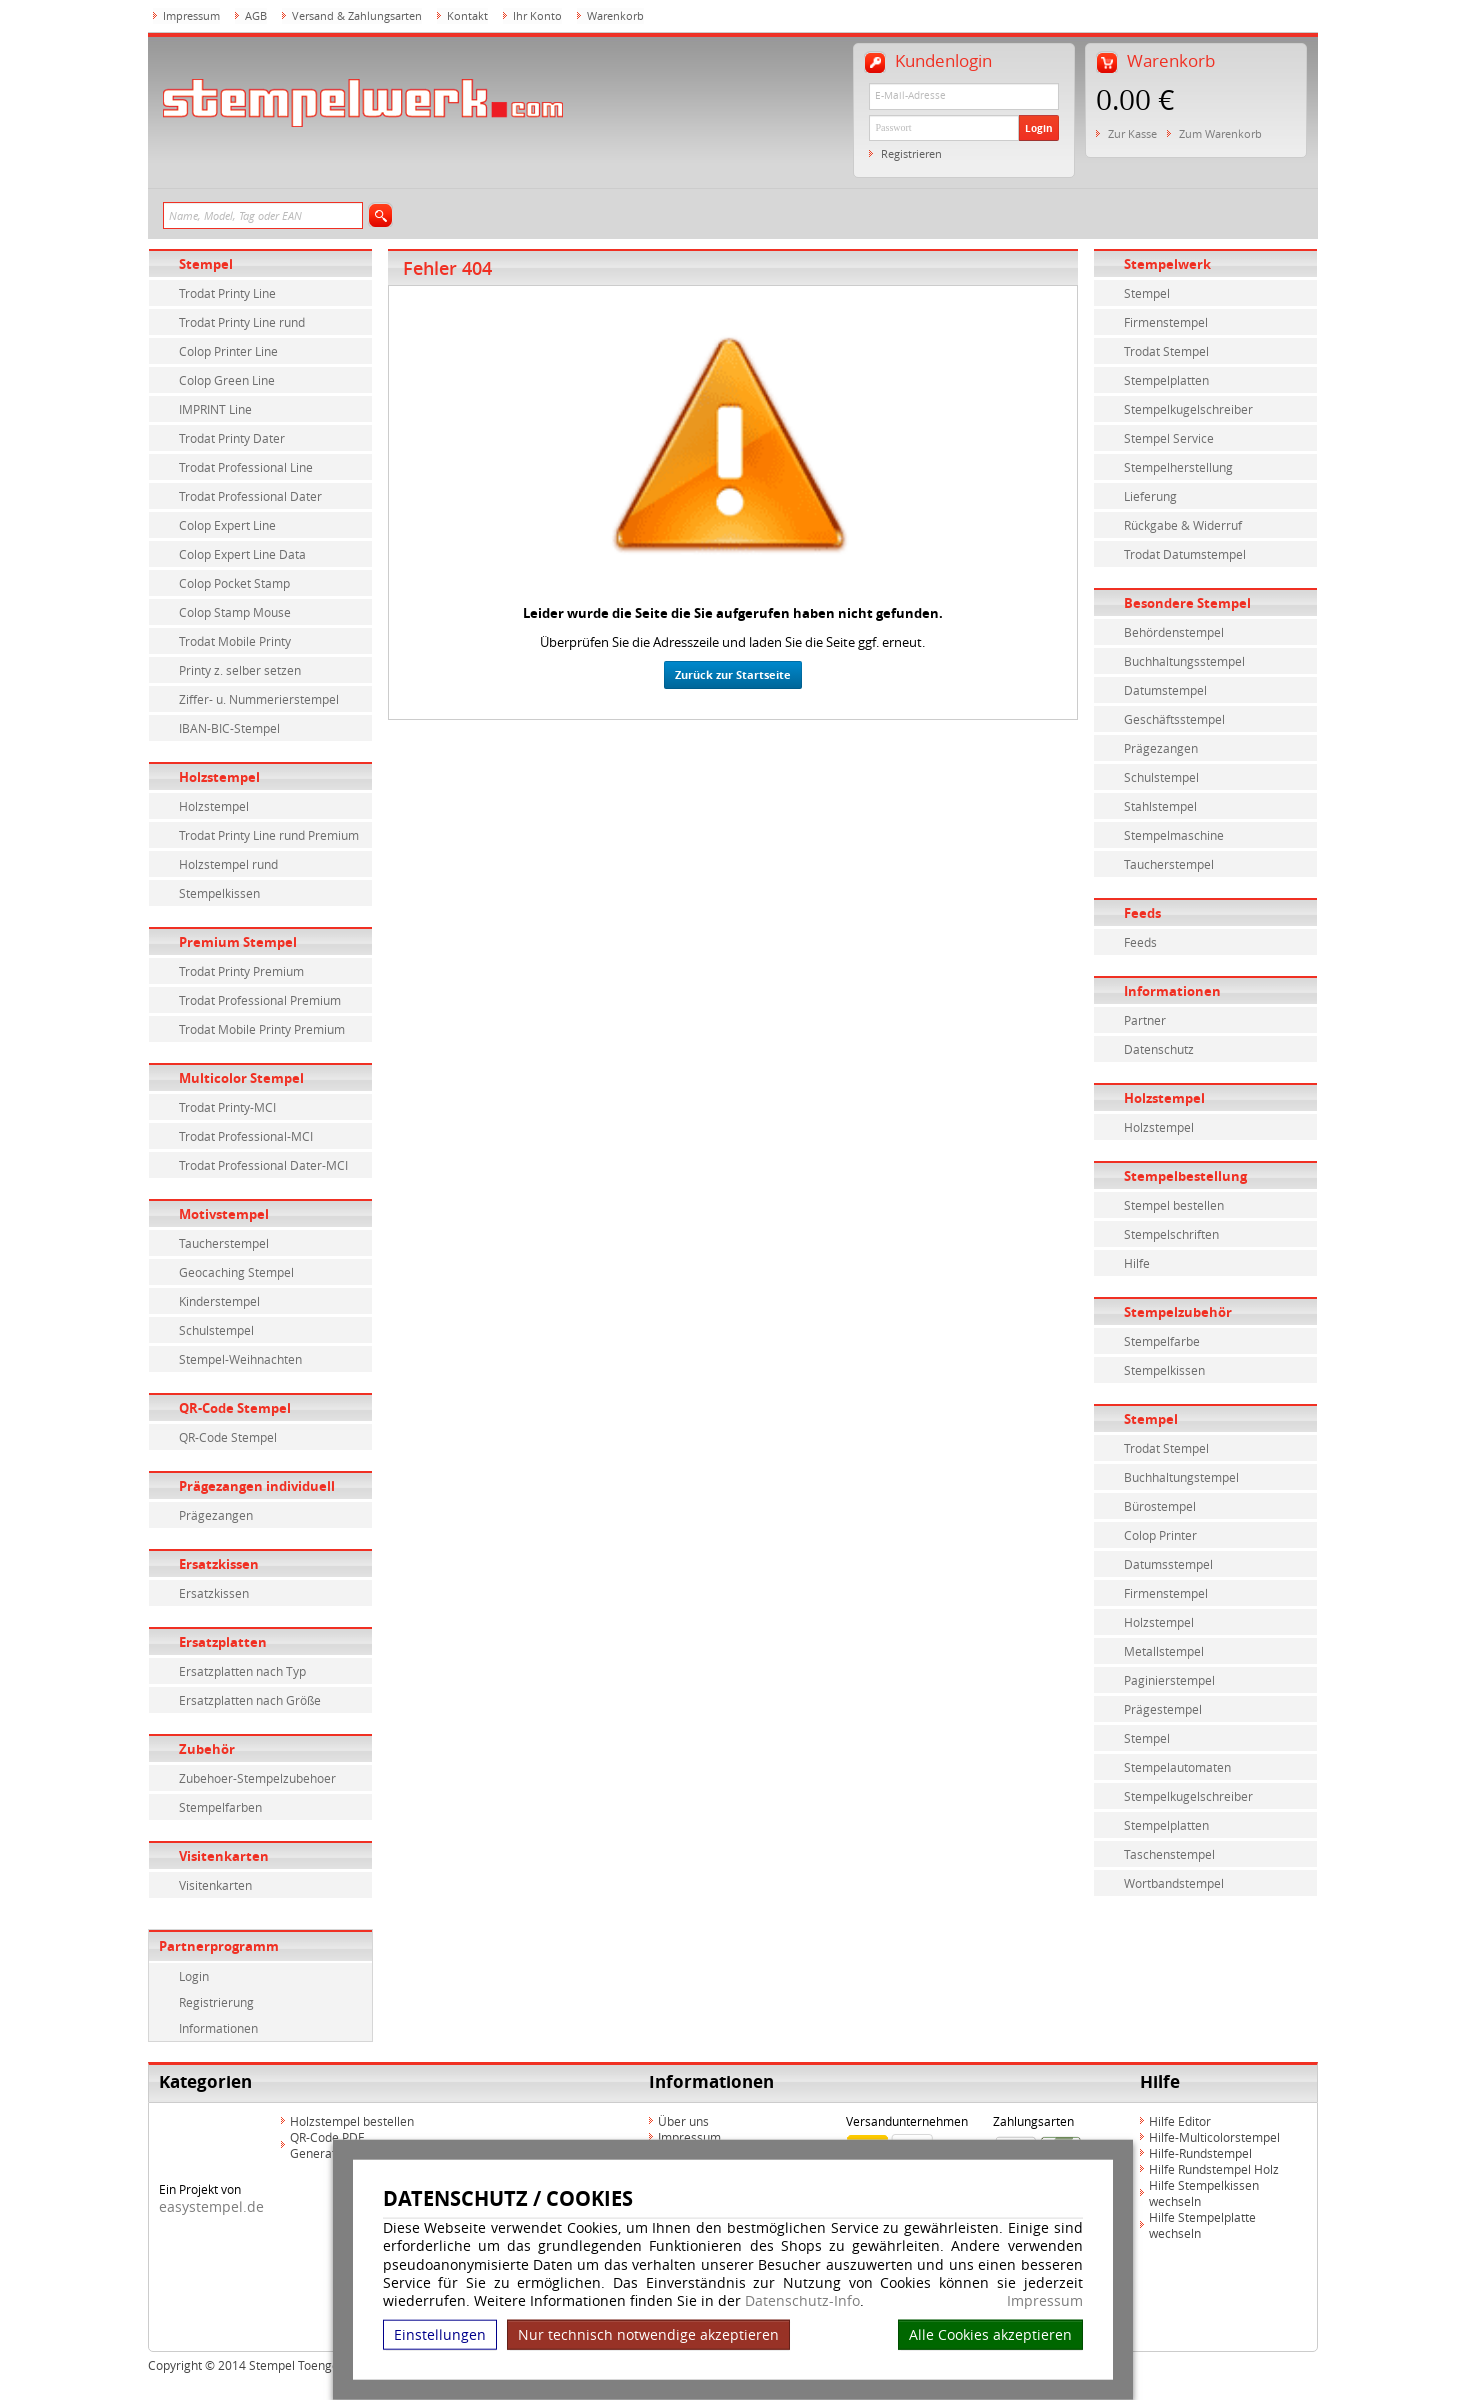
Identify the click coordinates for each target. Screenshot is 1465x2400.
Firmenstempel (1166, 322)
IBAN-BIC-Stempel (229, 728)
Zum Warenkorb (1220, 133)
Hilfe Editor (1180, 2121)
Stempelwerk (1167, 264)
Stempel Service (1169, 438)
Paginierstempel (1169, 1680)
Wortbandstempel (1174, 1883)
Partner (1145, 1020)
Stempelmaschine (1174, 835)
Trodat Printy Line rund (242, 322)
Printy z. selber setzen (240, 670)
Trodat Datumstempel (1185, 554)
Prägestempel (1163, 1709)
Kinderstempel (219, 1301)
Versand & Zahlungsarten (357, 15)
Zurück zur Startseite (733, 674)
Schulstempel (216, 1330)
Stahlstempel (1160, 806)
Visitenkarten (224, 1856)
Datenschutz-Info (802, 2300)
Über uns (683, 2121)
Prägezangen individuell (257, 1486)
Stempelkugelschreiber (1188, 409)
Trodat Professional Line (246, 467)
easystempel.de (211, 2206)
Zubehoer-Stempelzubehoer (257, 1778)
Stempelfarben (220, 1807)
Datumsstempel (1168, 1564)
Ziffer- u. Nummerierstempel (259, 699)
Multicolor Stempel (241, 1078)
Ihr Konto (537, 15)
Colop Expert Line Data (242, 554)
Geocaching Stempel (236, 1272)
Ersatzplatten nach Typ (242, 1671)
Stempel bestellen (1174, 1205)
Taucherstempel (224, 1243)
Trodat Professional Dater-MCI (263, 1165)
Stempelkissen (219, 893)
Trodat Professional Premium (260, 1000)
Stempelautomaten (1177, 1767)
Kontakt (467, 15)
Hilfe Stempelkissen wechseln (1204, 2193)
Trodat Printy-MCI (227, 1107)
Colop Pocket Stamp (234, 583)
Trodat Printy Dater (232, 438)
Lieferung (1150, 496)
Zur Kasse (1132, 133)
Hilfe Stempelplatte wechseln (1202, 2225)
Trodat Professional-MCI (246, 1136)
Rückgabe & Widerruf (1183, 525)
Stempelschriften (1171, 1234)
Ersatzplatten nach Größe (250, 1700)
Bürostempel (1160, 1506)
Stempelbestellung (1185, 1176)
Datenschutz (1159, 1049)
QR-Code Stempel (235, 1408)
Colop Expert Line (227, 525)
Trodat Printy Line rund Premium (269, 835)
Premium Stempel (238, 942)
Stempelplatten (1166, 380)
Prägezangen (216, 1515)
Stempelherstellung (1178, 467)
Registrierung (216, 2002)
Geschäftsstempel (1174, 719)
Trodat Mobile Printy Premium (262, 1029)
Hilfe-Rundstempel (1200, 2153)
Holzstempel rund (228, 864)
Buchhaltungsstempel (1184, 661)
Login (1039, 128)
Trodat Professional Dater (250, 496)
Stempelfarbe (1162, 1341)
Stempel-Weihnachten (240, 1359)
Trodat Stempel (1166, 351)
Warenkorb (615, 15)
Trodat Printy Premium (241, 971)
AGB (256, 15)
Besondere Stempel (1187, 603)
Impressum (1045, 2301)
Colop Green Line (227, 380)
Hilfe (1137, 1263)
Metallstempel (1164, 1651)
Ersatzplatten (223, 1642)
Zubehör (207, 1749)
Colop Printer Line (228, 351)
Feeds (1142, 913)
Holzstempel (219, 777)
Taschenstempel (1169, 1854)
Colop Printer (1160, 1535)
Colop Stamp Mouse (235, 612)
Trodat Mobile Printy (235, 641)
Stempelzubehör (1178, 1312)
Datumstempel (1165, 690)
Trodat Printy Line (227, 293)
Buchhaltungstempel (1181, 1477)
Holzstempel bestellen (352, 2121)
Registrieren (911, 153)
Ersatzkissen (219, 1564)
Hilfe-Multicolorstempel (1214, 2137)
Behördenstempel (1174, 632)
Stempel (206, 264)
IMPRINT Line (215, 409)
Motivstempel (224, 1214)
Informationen (218, 2028)
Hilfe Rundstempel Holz (1214, 2169)
